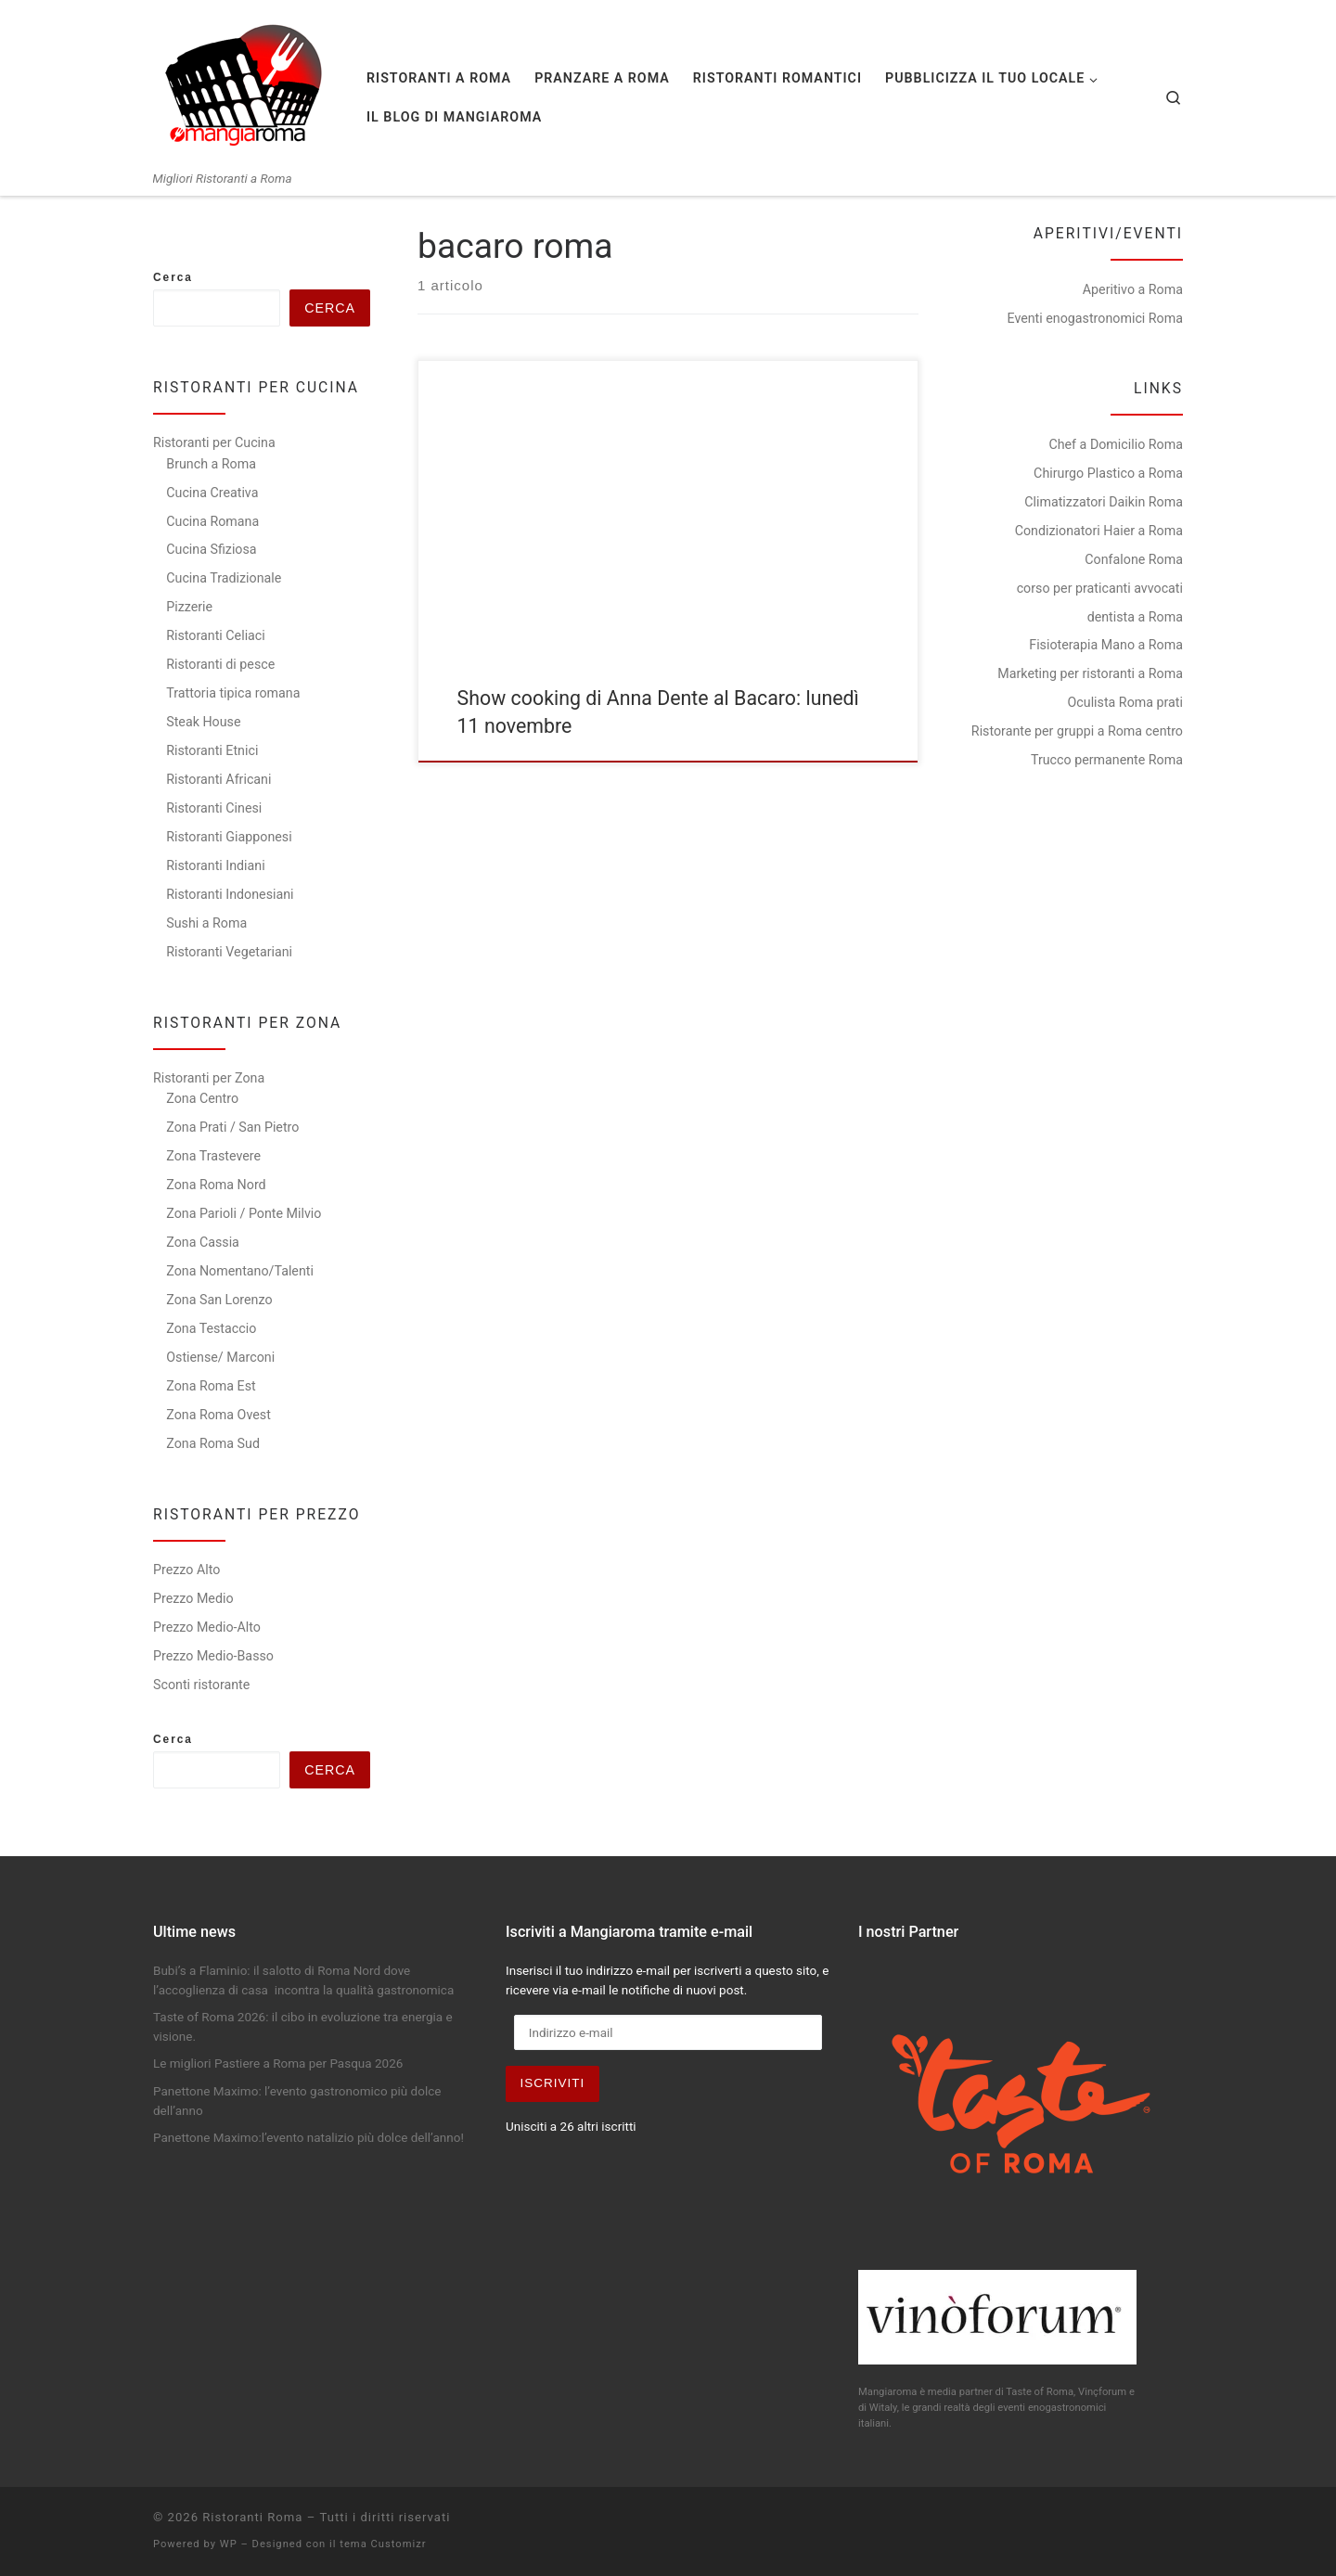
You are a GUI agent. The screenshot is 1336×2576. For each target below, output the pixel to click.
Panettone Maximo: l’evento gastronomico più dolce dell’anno (297, 2100)
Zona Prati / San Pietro (232, 1127)
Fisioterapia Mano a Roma (1106, 644)
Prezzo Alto (186, 1569)
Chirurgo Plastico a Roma (1108, 473)
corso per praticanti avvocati (1100, 588)
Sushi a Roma (206, 923)
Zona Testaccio (211, 1328)
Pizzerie (189, 606)
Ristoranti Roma (252, 2517)
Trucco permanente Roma (1107, 759)
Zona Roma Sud (213, 1443)
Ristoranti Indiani (215, 865)
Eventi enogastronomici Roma (1095, 318)
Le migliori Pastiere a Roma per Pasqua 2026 (278, 2063)
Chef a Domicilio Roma (1115, 444)
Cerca (173, 277)
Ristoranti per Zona (208, 1077)
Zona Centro (202, 1098)
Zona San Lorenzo (219, 1299)
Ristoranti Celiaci (215, 635)
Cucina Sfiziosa (211, 549)
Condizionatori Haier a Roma (1099, 530)
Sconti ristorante (201, 1684)
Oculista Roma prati (1125, 702)
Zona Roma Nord (215, 1184)
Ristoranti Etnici (212, 750)
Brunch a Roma (211, 463)
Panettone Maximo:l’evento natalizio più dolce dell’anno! (308, 2137)
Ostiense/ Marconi (220, 1357)
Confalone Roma (1134, 559)
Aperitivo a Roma (1133, 289)
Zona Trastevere (213, 1155)
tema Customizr (383, 2544)
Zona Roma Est (210, 1385)
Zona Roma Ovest (218, 1414)
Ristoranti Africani (218, 779)
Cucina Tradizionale (223, 577)
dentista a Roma (1135, 616)
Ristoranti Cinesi (214, 808)
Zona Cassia (202, 1242)
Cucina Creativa (212, 492)
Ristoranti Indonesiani (229, 894)
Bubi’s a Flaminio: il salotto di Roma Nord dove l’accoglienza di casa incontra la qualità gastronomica (305, 1980)
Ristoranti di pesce (220, 664)
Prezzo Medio (193, 1598)
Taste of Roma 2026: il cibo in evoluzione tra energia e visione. (303, 2026)
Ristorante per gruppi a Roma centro (1077, 731)
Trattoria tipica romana (233, 693)
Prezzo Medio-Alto (207, 1627)
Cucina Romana (212, 521)
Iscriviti (552, 2083)
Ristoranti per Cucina (214, 442)
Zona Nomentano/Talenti (240, 1270)
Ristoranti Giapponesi (228, 836)
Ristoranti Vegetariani (229, 951)
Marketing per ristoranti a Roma (1090, 673)
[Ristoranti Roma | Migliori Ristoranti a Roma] (246, 85)
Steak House (203, 721)
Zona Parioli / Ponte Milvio (243, 1213)
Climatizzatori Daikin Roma (1103, 501)
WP (229, 2544)
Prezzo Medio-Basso (213, 1655)
